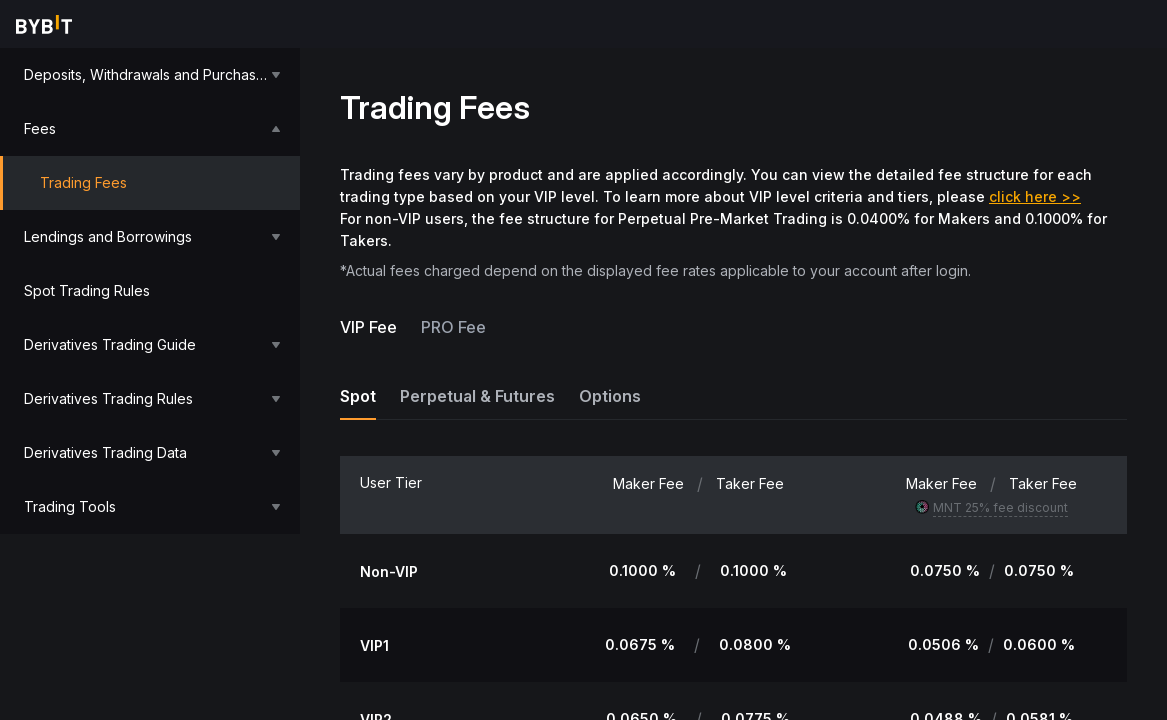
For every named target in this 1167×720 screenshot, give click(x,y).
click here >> (1035, 196)
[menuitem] (150, 75)
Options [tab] (610, 396)
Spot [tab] (358, 396)
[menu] (150, 291)
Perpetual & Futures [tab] (477, 396)
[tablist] (733, 396)
